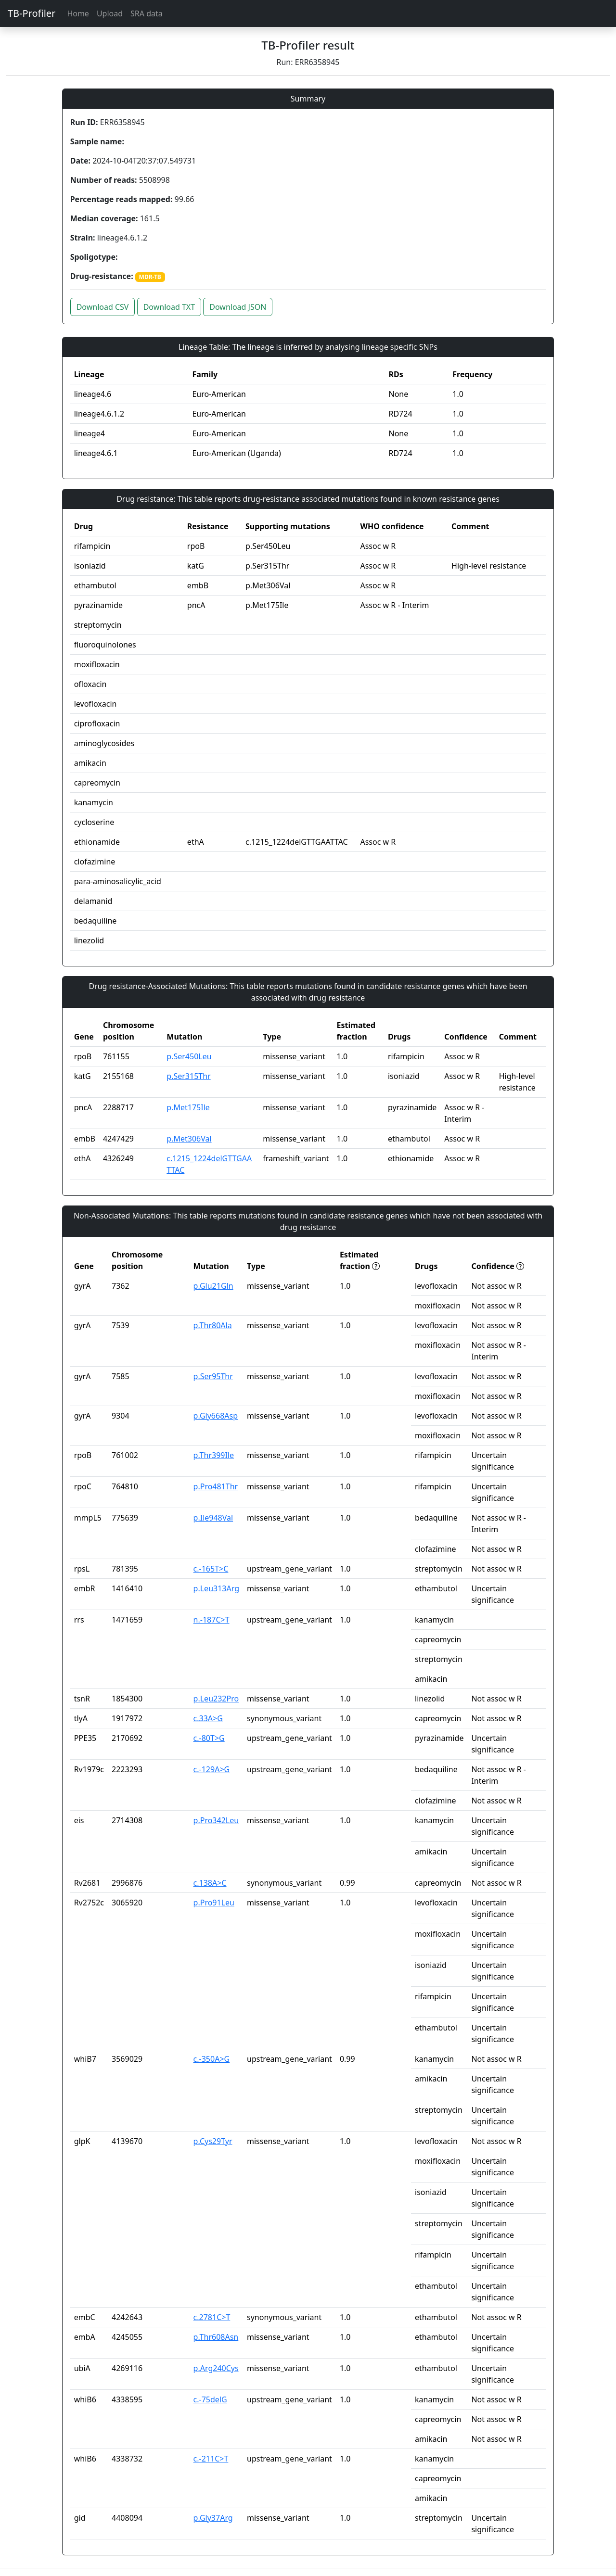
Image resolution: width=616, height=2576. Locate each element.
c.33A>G (208, 1718)
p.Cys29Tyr (212, 2141)
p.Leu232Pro (216, 1698)
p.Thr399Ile (213, 1455)
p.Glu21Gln (213, 1286)
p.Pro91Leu (213, 1902)
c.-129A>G (211, 1769)
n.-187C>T (211, 1619)
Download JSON (237, 307)
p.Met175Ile (188, 1107)
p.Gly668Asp (215, 1415)
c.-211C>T (211, 2458)
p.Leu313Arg (216, 1588)
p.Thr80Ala (212, 1325)
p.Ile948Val (213, 1517)
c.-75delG (210, 2399)
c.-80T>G (209, 1738)
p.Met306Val (189, 1138)
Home (78, 13)
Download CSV (103, 307)
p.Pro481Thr (215, 1486)
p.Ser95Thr (213, 1376)
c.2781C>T (212, 2317)
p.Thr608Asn (216, 2337)
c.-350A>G (211, 2059)
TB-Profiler (31, 13)
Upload (110, 13)
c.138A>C (210, 1883)
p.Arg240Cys (216, 2368)
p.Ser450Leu (189, 1056)
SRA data (146, 13)
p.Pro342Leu (216, 1820)
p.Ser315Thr (188, 1076)
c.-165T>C (211, 1568)
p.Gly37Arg (213, 2518)
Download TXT (169, 307)
